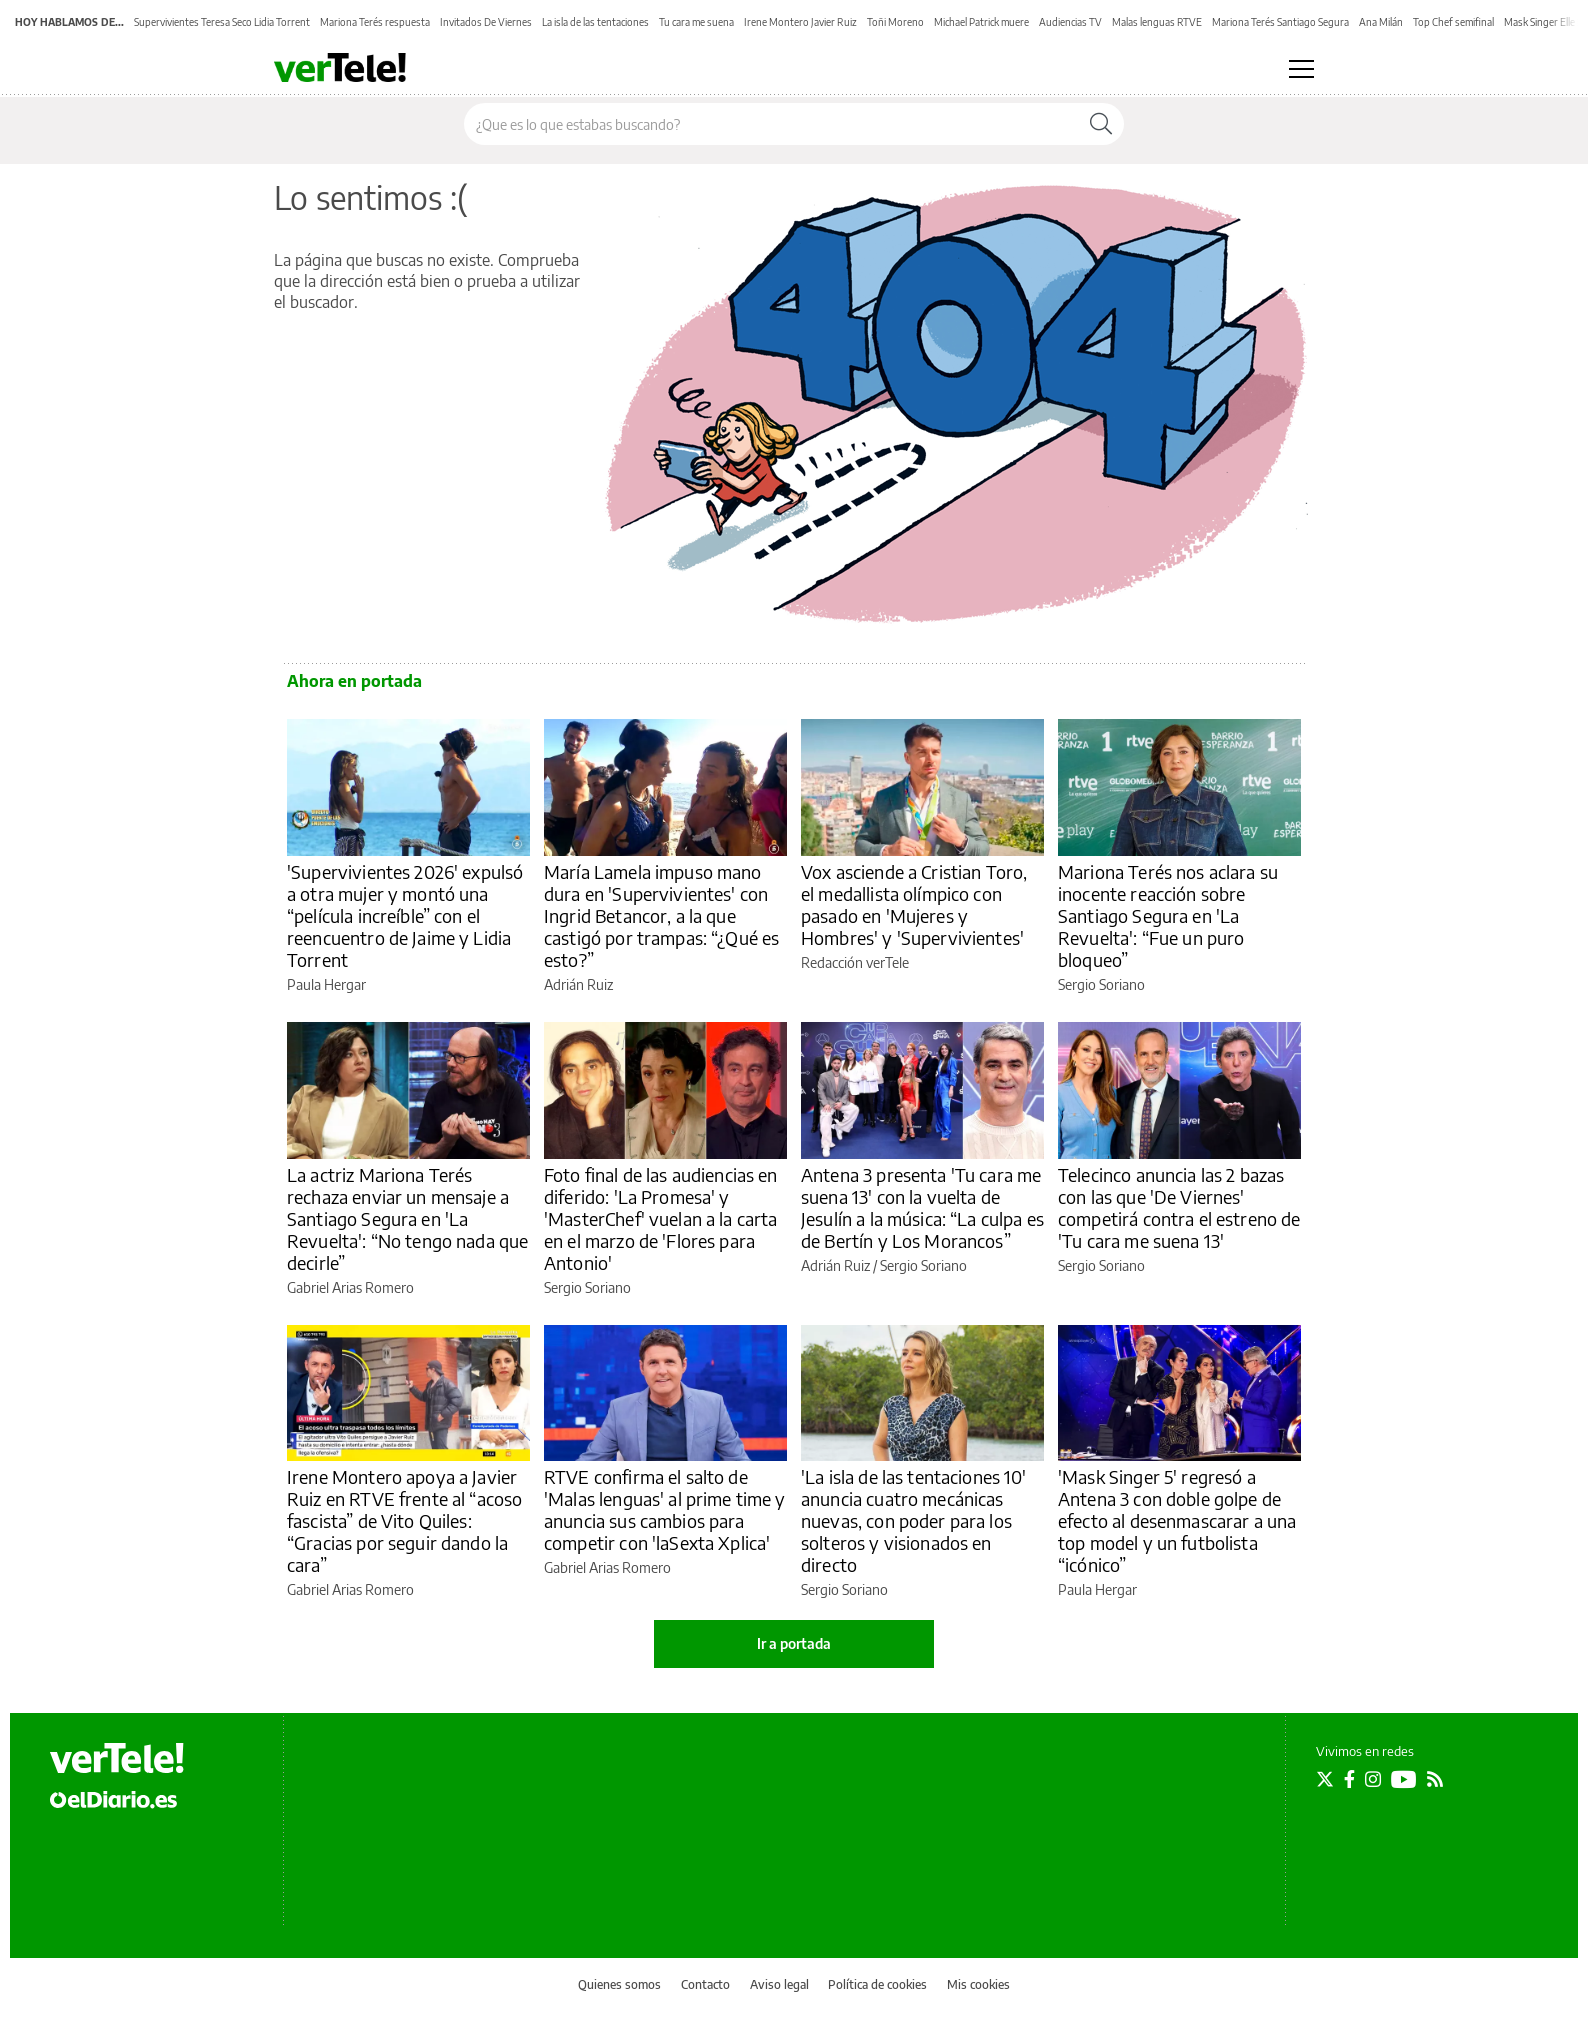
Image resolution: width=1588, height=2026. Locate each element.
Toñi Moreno (895, 22)
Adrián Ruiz (578, 984)
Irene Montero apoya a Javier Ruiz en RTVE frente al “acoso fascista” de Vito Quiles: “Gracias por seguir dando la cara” (404, 1520)
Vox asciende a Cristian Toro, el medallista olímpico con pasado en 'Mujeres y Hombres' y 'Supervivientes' (914, 904)
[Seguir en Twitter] (1325, 1779)
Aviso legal (779, 1984)
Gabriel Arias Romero (350, 1287)
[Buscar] (1101, 124)
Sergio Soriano (1101, 984)
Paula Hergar (326, 984)
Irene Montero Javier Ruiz (800, 22)
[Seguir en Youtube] (1404, 1779)
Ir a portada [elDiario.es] (794, 1643)
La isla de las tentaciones (595, 22)
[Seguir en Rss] (1435, 1779)
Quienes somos (619, 1984)
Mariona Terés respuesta (375, 22)
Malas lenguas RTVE (1157, 22)
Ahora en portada (354, 681)
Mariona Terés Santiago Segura (1280, 22)
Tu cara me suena (696, 22)
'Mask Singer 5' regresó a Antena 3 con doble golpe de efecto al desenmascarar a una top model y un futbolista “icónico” (1177, 1520)
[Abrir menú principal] (1301, 69)
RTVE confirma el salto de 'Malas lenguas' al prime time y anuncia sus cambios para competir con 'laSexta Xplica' (665, 1509)
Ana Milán (1381, 22)
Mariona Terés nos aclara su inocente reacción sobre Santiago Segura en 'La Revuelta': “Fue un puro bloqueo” (1168, 915)
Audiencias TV (1070, 22)
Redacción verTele (855, 962)
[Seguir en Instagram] (1373, 1779)
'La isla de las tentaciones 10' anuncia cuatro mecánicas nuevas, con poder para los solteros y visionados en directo (914, 1520)
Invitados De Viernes (486, 22)
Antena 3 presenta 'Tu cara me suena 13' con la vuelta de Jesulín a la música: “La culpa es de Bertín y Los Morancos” (922, 1207)
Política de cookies (877, 1984)
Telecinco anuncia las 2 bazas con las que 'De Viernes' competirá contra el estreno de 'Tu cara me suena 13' (1179, 1207)
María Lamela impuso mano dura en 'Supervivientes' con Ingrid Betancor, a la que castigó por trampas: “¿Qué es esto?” (661, 915)
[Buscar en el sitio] (771, 124)
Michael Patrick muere (981, 22)
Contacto (705, 1984)
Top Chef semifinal (1453, 22)
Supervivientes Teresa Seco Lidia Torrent (222, 22)
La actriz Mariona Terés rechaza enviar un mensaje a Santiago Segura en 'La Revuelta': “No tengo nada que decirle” (407, 1218)
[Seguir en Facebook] (1349, 1779)
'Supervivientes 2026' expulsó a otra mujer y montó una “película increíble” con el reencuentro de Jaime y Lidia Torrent (405, 915)
